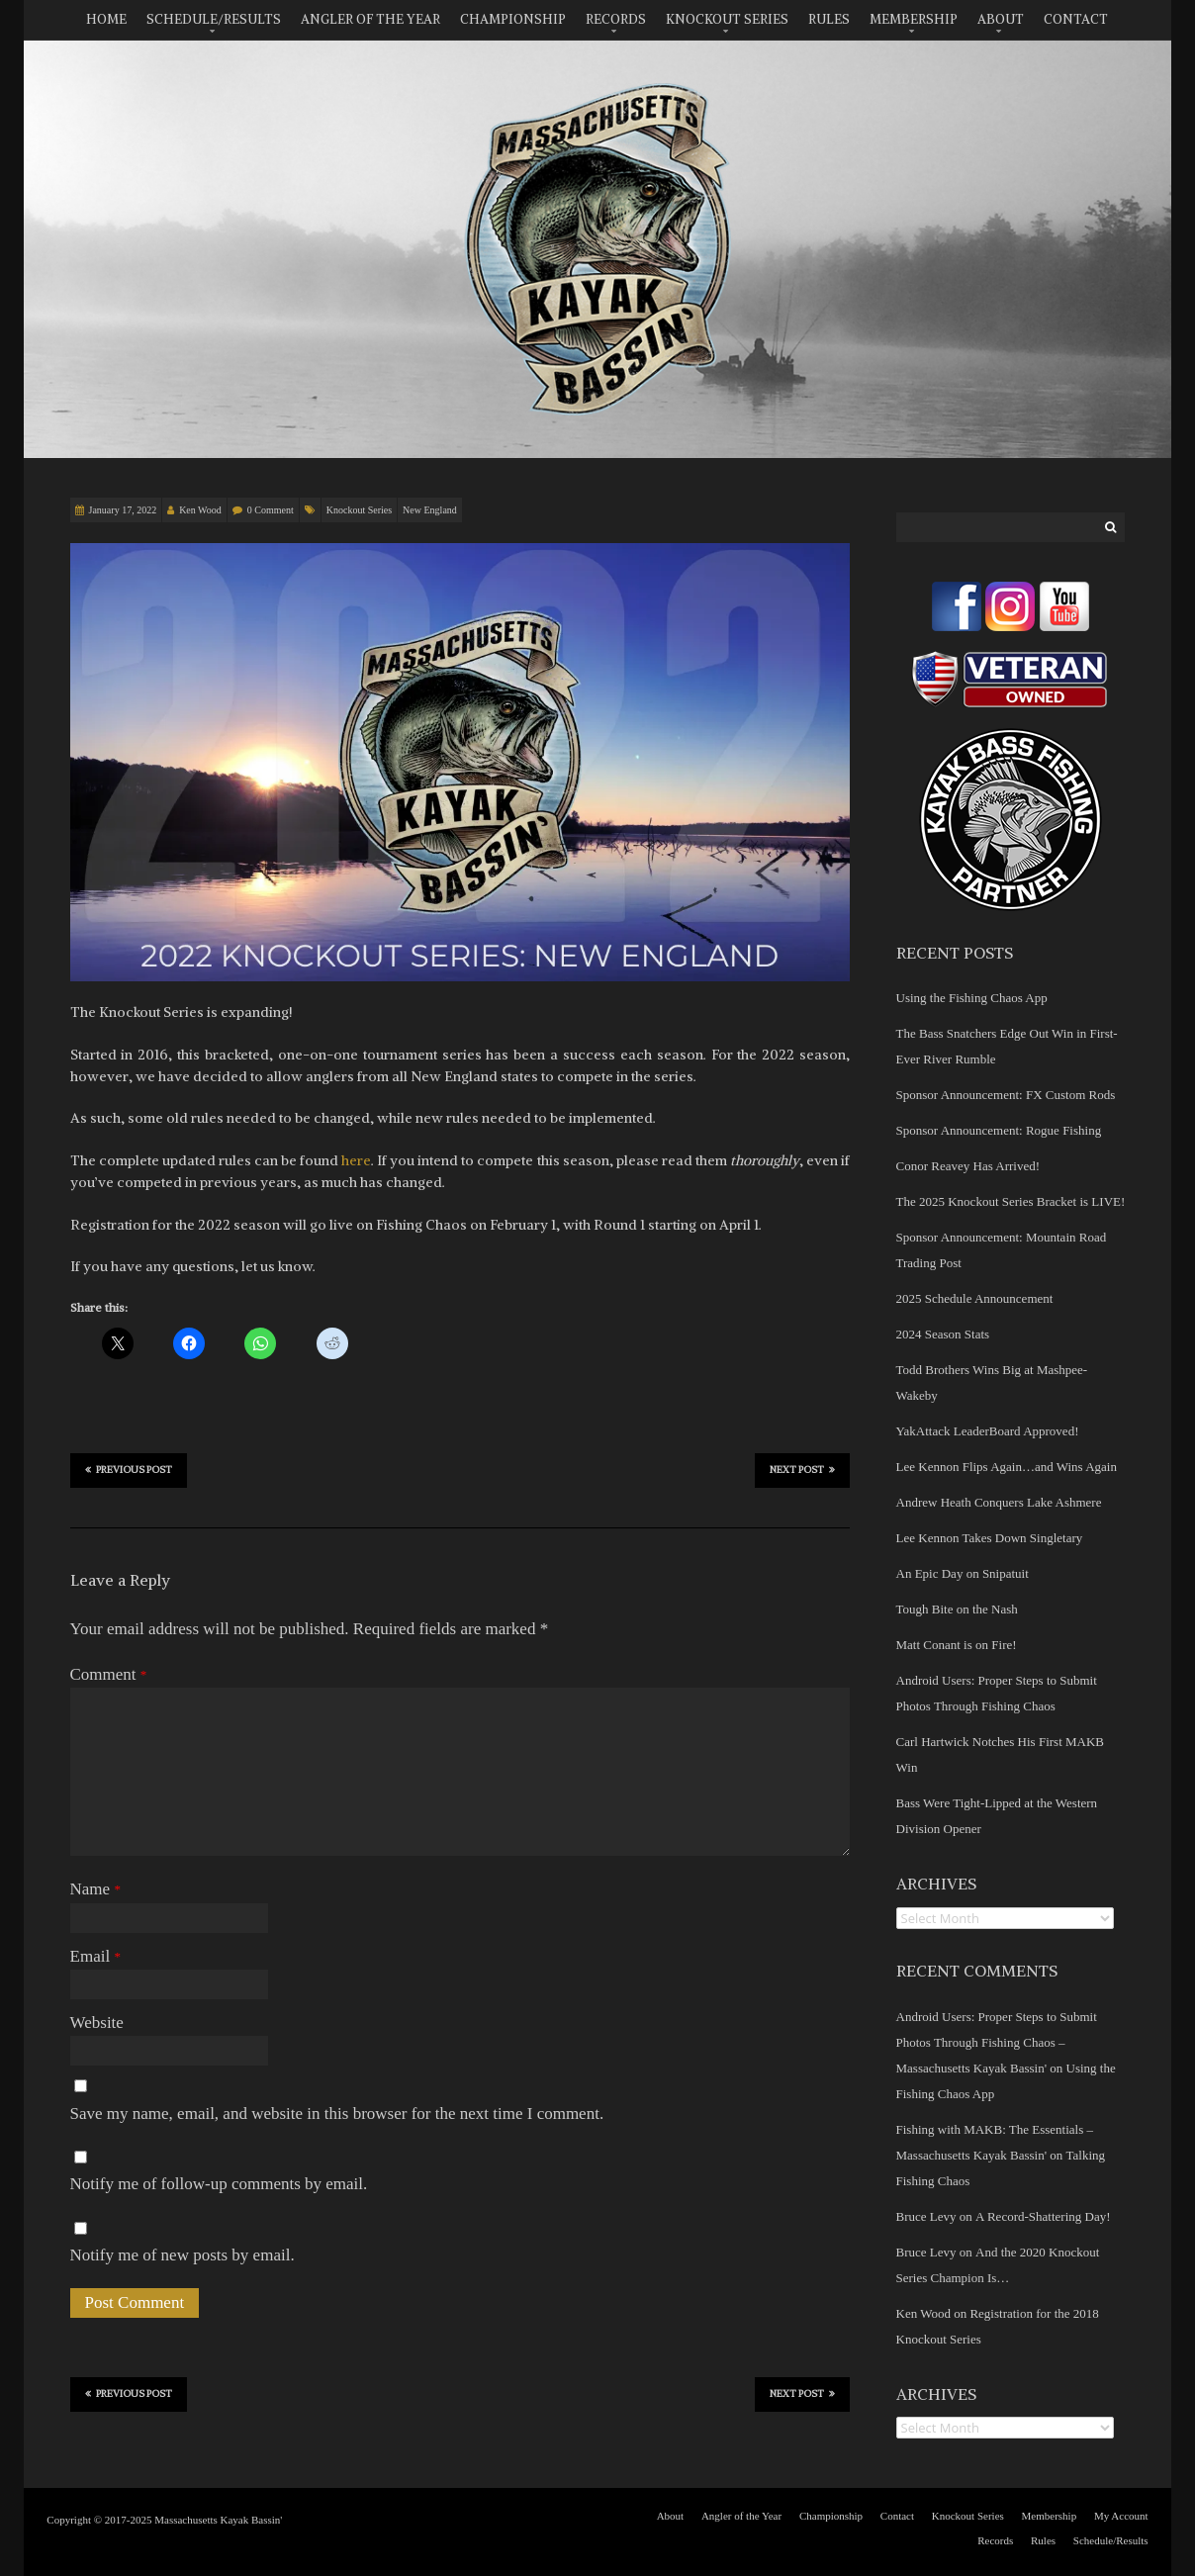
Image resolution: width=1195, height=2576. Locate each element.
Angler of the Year (370, 19)
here (356, 1160)
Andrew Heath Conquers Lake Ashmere (999, 1502)
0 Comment (270, 510)
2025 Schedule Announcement (975, 1298)
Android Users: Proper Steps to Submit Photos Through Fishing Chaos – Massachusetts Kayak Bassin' (996, 2042)
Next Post (802, 1469)
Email (95, 1956)
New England (430, 510)
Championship (513, 19)
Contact (1076, 19)
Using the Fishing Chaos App (972, 997)
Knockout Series (727, 19)
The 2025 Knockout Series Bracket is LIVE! (1011, 1201)
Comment (108, 1674)
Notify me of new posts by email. (182, 2255)
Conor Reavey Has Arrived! (968, 1165)
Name (95, 1889)
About (1000, 19)
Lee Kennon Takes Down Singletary (989, 1537)
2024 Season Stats (943, 1334)
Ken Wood (200, 510)
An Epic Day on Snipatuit (962, 1573)
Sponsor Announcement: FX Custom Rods (1006, 1094)
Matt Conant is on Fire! (956, 1644)
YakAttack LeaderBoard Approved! (987, 1431)
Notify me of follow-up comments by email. (219, 2183)
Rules (829, 19)
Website (97, 2022)
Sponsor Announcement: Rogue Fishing (999, 1130)
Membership (914, 19)
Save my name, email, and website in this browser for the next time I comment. (337, 2113)
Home (106, 19)
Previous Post (128, 1469)
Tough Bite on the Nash (957, 1609)
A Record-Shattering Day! (1042, 2216)
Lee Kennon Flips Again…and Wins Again (1006, 1466)
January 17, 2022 (123, 510)
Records (616, 19)
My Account (1121, 2516)
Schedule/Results (213, 19)
